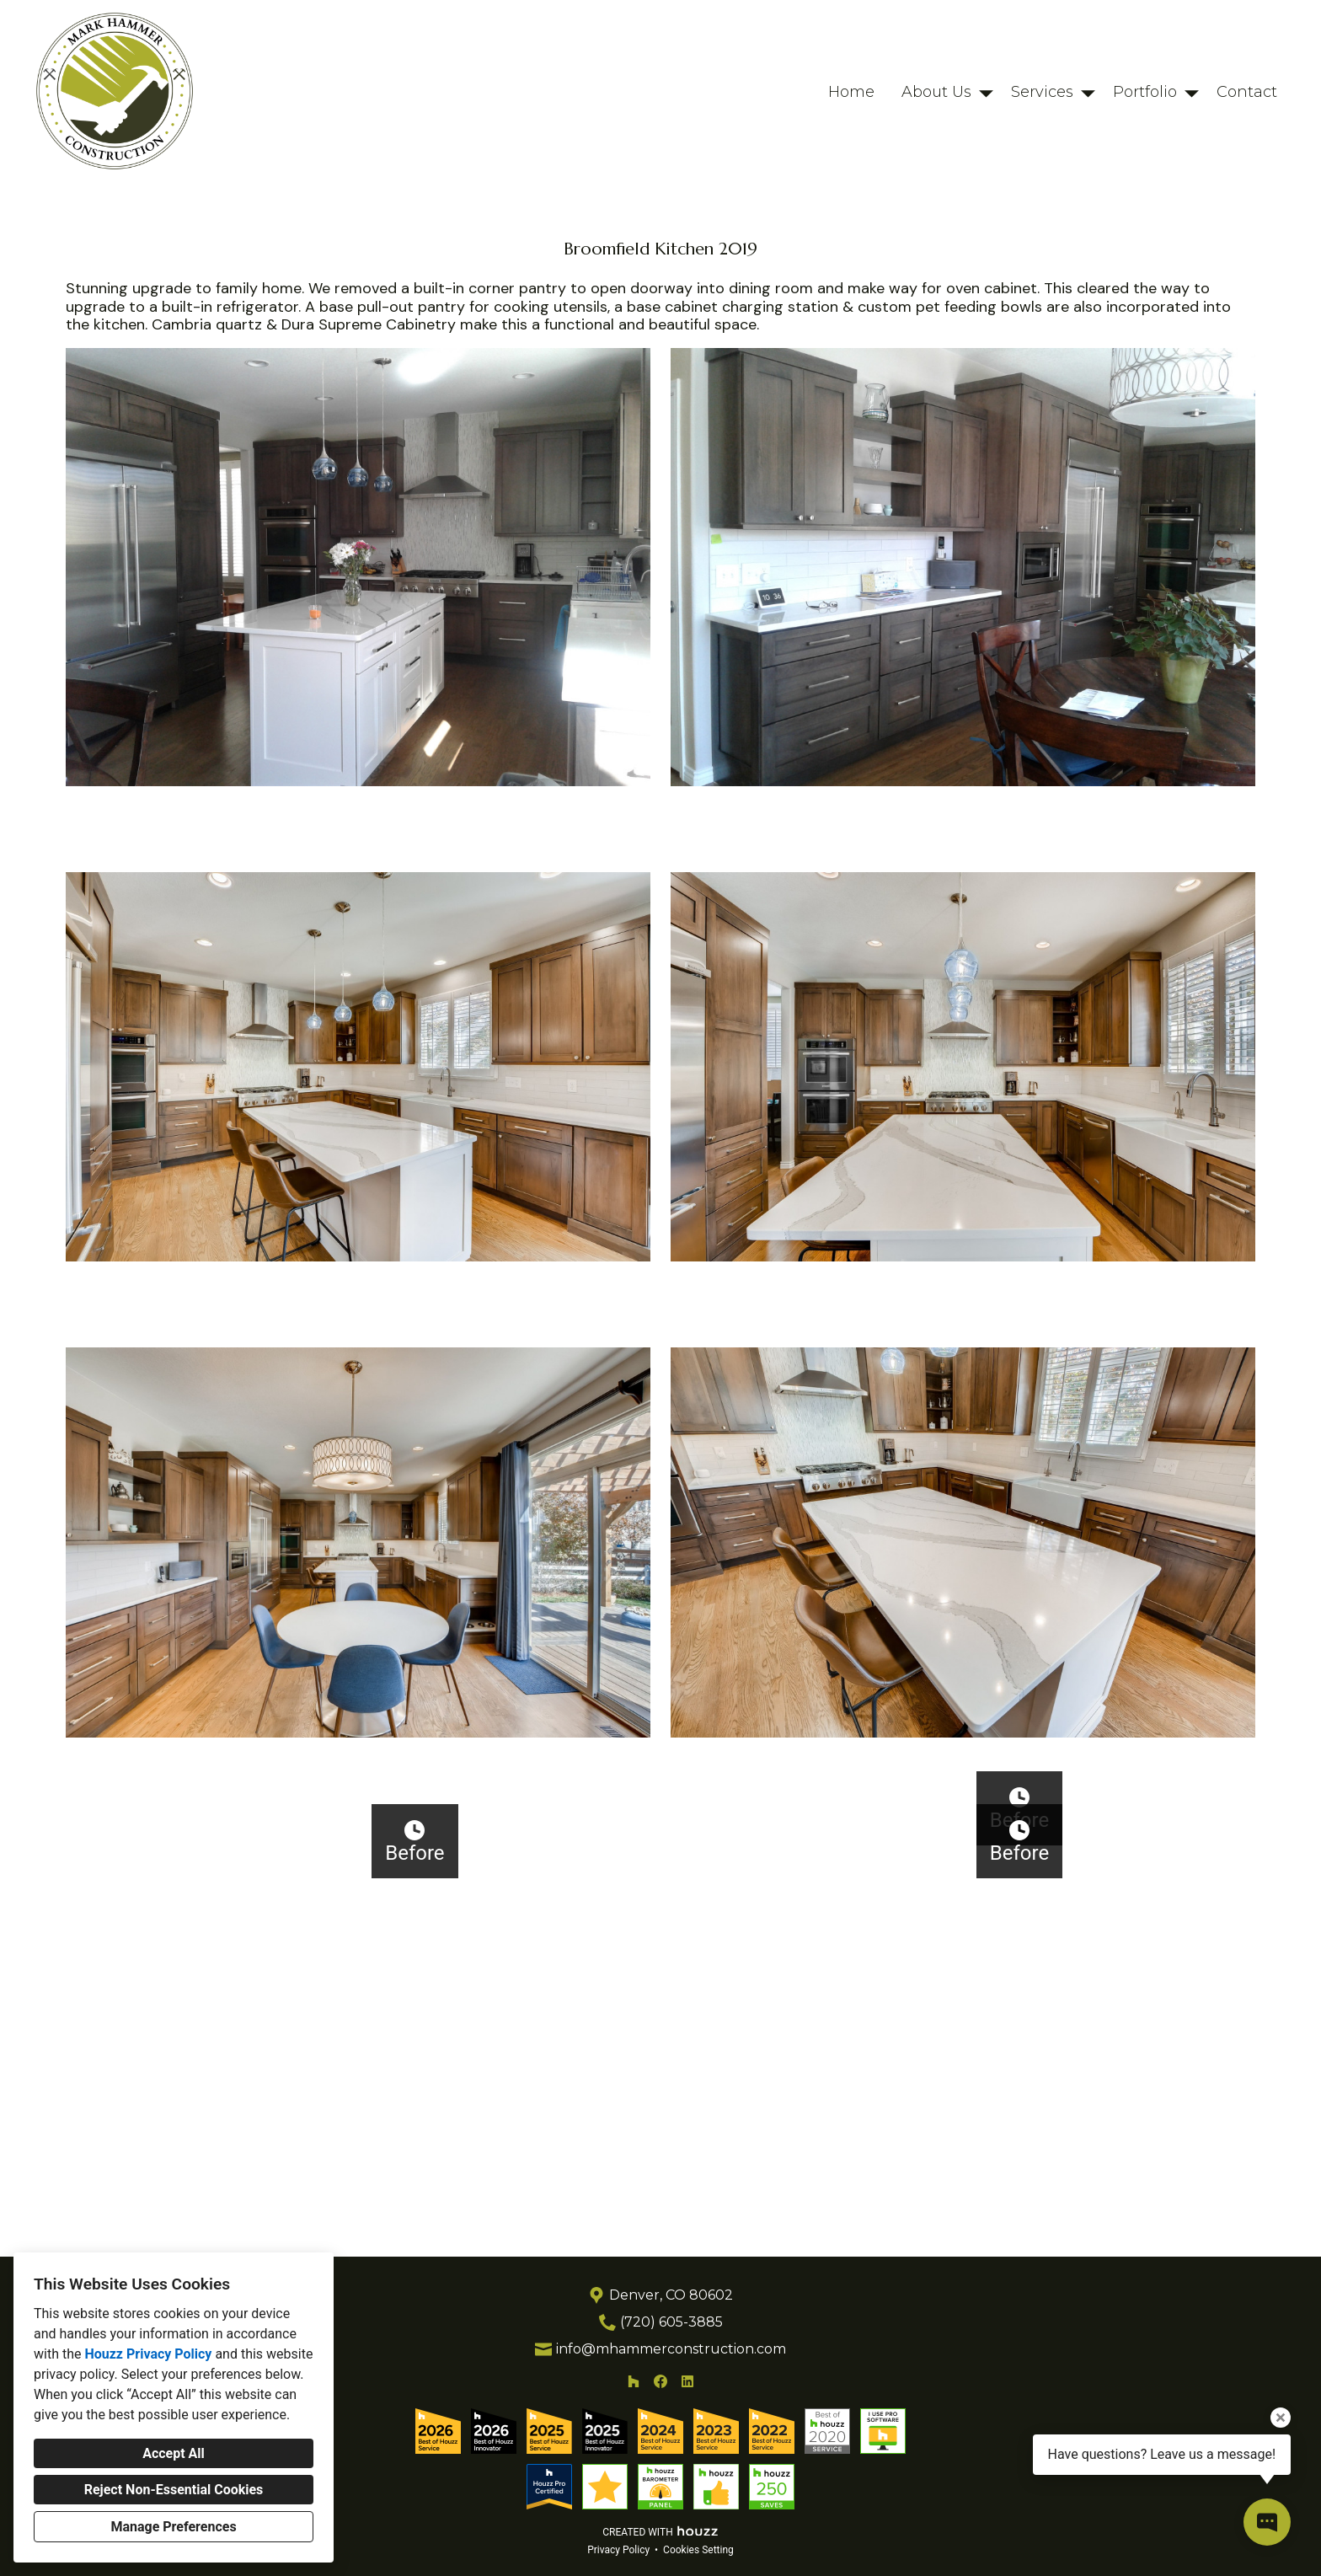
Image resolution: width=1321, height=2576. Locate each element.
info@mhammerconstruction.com (671, 2374)
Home (851, 92)
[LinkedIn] (687, 2407)
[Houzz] (633, 2407)
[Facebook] (660, 2407)
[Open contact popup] (1267, 2522)
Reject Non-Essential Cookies (174, 2490)
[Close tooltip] (1280, 2417)
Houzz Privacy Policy (147, 2354)
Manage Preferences (173, 2527)
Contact (1247, 92)
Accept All (173, 2453)
